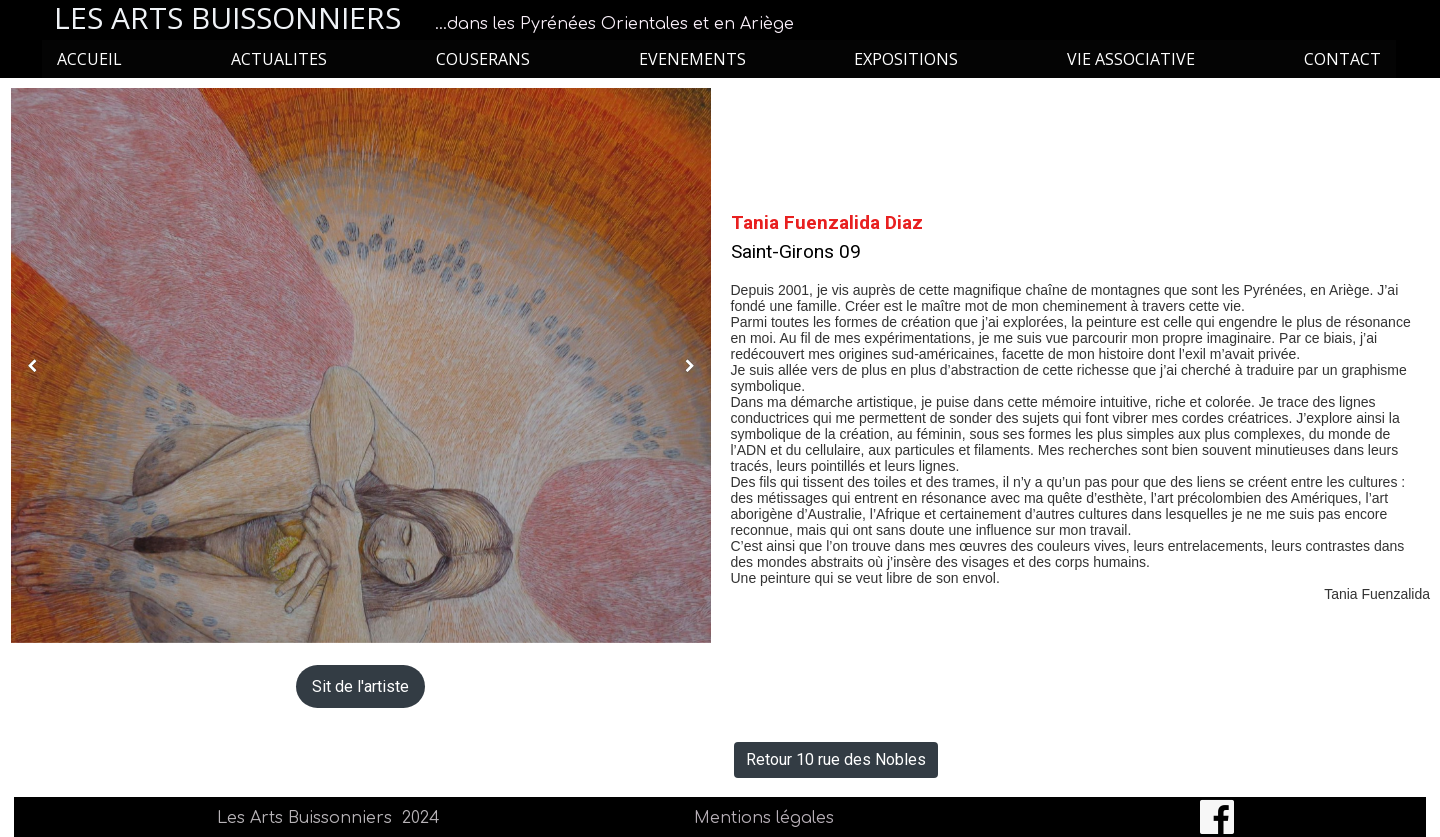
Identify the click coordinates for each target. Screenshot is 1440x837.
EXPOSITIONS (906, 59)
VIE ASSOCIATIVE (1131, 59)
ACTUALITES (279, 59)
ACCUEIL (89, 59)
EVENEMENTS (692, 59)
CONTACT (1342, 59)
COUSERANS (483, 59)
